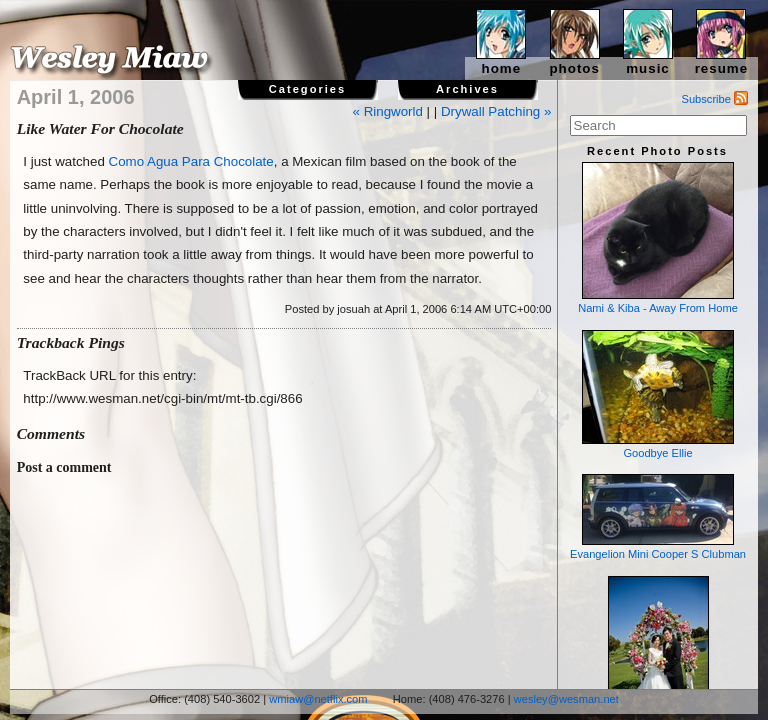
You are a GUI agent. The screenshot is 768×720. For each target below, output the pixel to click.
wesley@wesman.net (566, 699)
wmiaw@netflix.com (318, 699)
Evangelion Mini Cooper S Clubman (658, 517)
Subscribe (715, 99)
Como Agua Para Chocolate (191, 161)
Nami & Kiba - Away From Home (658, 238)
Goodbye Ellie (658, 394)
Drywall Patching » (496, 111)
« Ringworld (388, 111)
